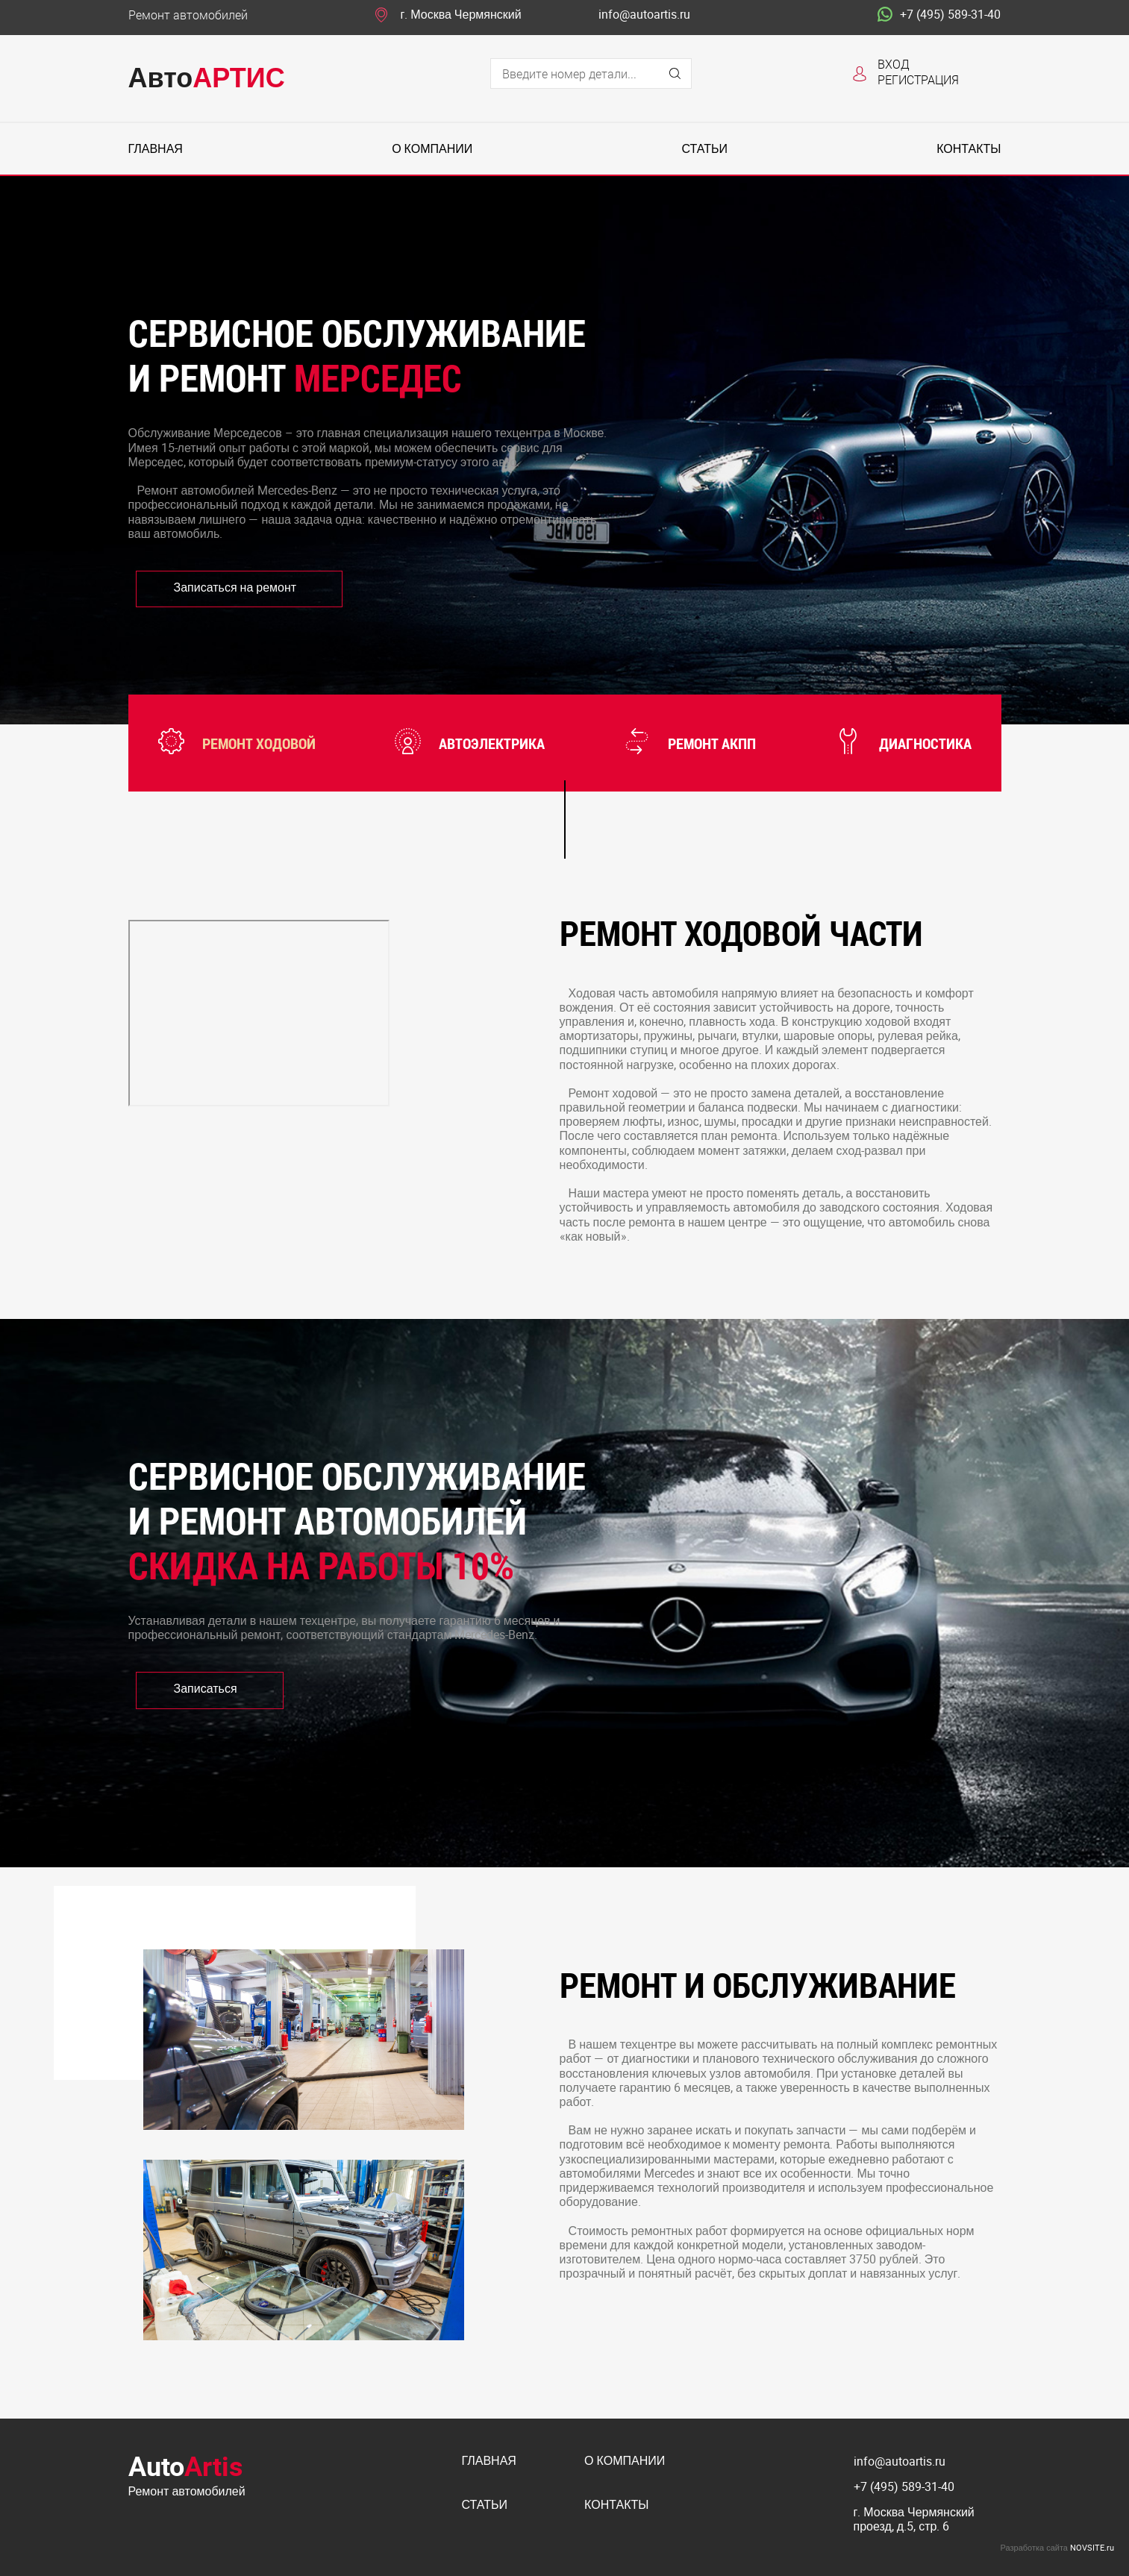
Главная (155, 149)
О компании (432, 149)
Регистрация (918, 79)
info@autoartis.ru (644, 14)
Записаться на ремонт (235, 587)
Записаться (205, 1688)
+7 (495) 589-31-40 (939, 14)
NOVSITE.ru (1092, 2547)
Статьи (704, 149)
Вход (894, 64)
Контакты (968, 149)
